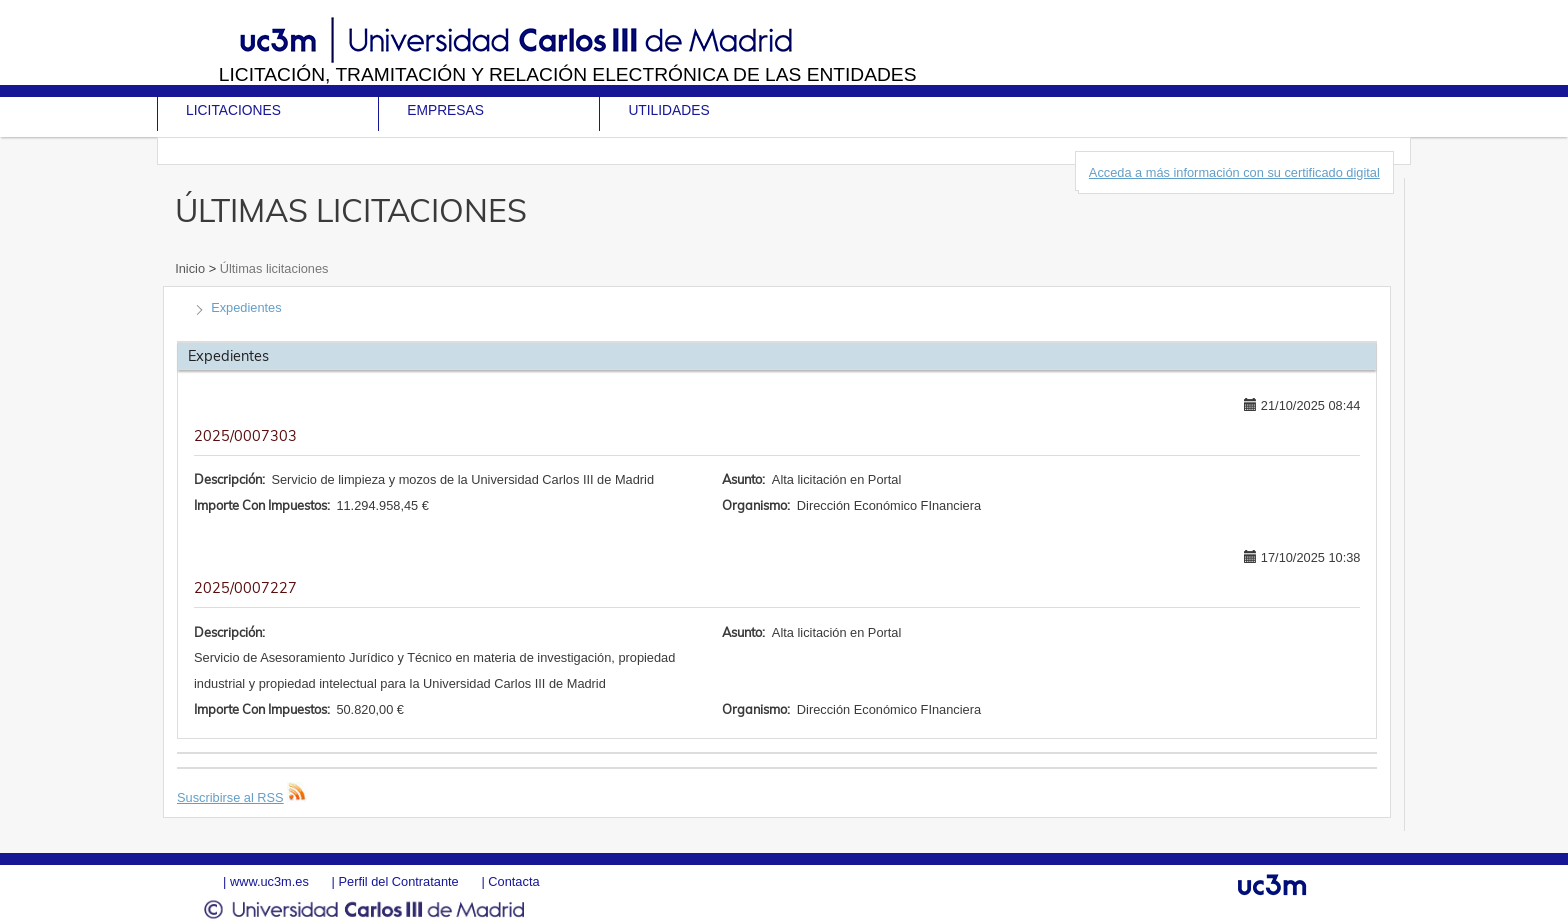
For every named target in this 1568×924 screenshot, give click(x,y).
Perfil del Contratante (398, 881)
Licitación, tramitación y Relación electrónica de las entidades (568, 74)
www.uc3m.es (269, 881)
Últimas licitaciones (272, 268)
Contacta (513, 881)
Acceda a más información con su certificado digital (1234, 172)
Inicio (191, 268)
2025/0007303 (245, 436)
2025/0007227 (245, 588)
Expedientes (246, 307)
